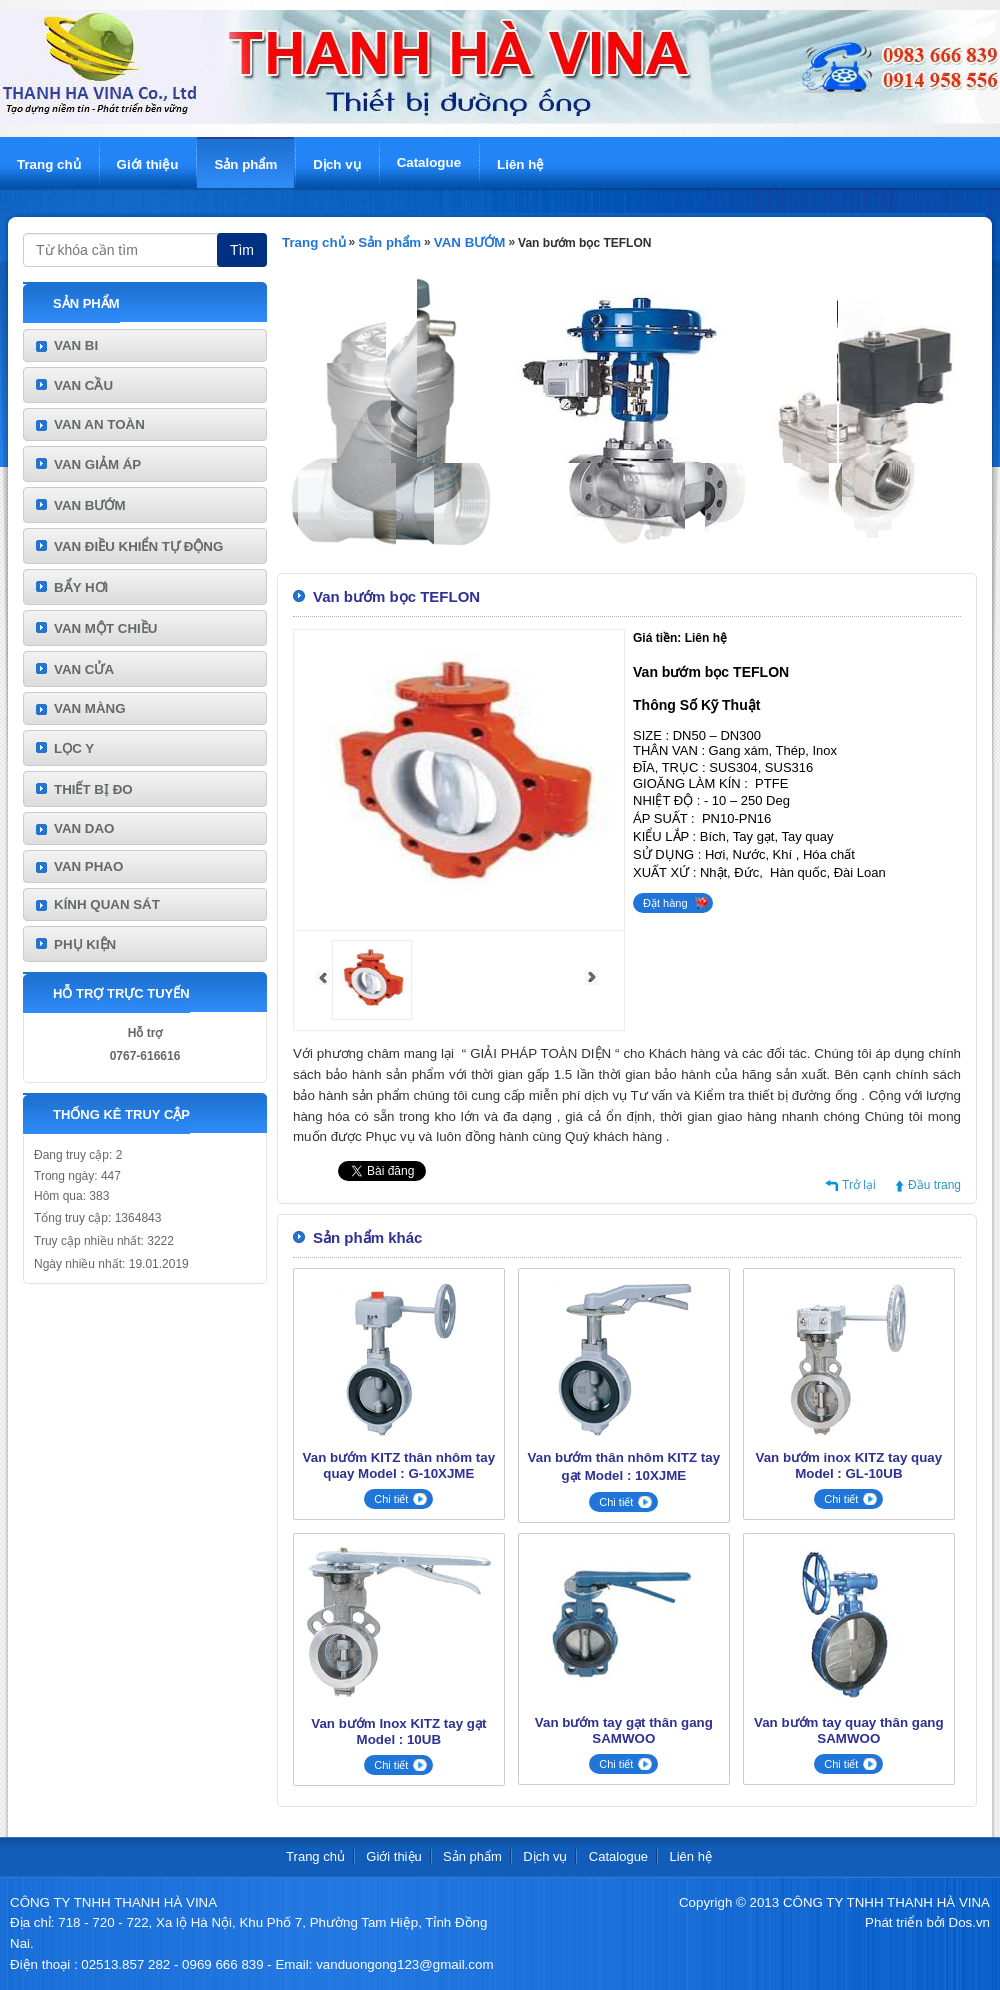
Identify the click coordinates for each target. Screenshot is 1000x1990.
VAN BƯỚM (90, 505)
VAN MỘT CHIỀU (105, 628)
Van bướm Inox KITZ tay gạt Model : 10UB (398, 1731)
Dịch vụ (336, 164)
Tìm (242, 250)
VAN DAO (84, 828)
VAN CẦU (83, 385)
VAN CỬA (84, 669)
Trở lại (859, 1185)
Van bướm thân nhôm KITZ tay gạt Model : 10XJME (624, 1466)
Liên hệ (520, 164)
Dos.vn (969, 1922)
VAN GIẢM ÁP (97, 464)
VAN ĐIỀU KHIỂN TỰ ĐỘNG (138, 546)
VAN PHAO (88, 866)
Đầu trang (934, 1185)
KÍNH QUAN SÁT (107, 904)
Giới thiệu (148, 164)
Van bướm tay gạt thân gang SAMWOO (624, 1730)
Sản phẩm (245, 164)
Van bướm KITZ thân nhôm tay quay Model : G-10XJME (399, 1465)
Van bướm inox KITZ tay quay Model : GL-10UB (849, 1465)
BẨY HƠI (81, 587)
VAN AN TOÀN (99, 424)
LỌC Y (74, 748)
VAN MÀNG (90, 708)
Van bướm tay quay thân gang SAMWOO (849, 1730)
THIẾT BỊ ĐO (93, 789)
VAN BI (76, 345)
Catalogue (429, 162)
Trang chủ (49, 164)
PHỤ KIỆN (85, 944)
